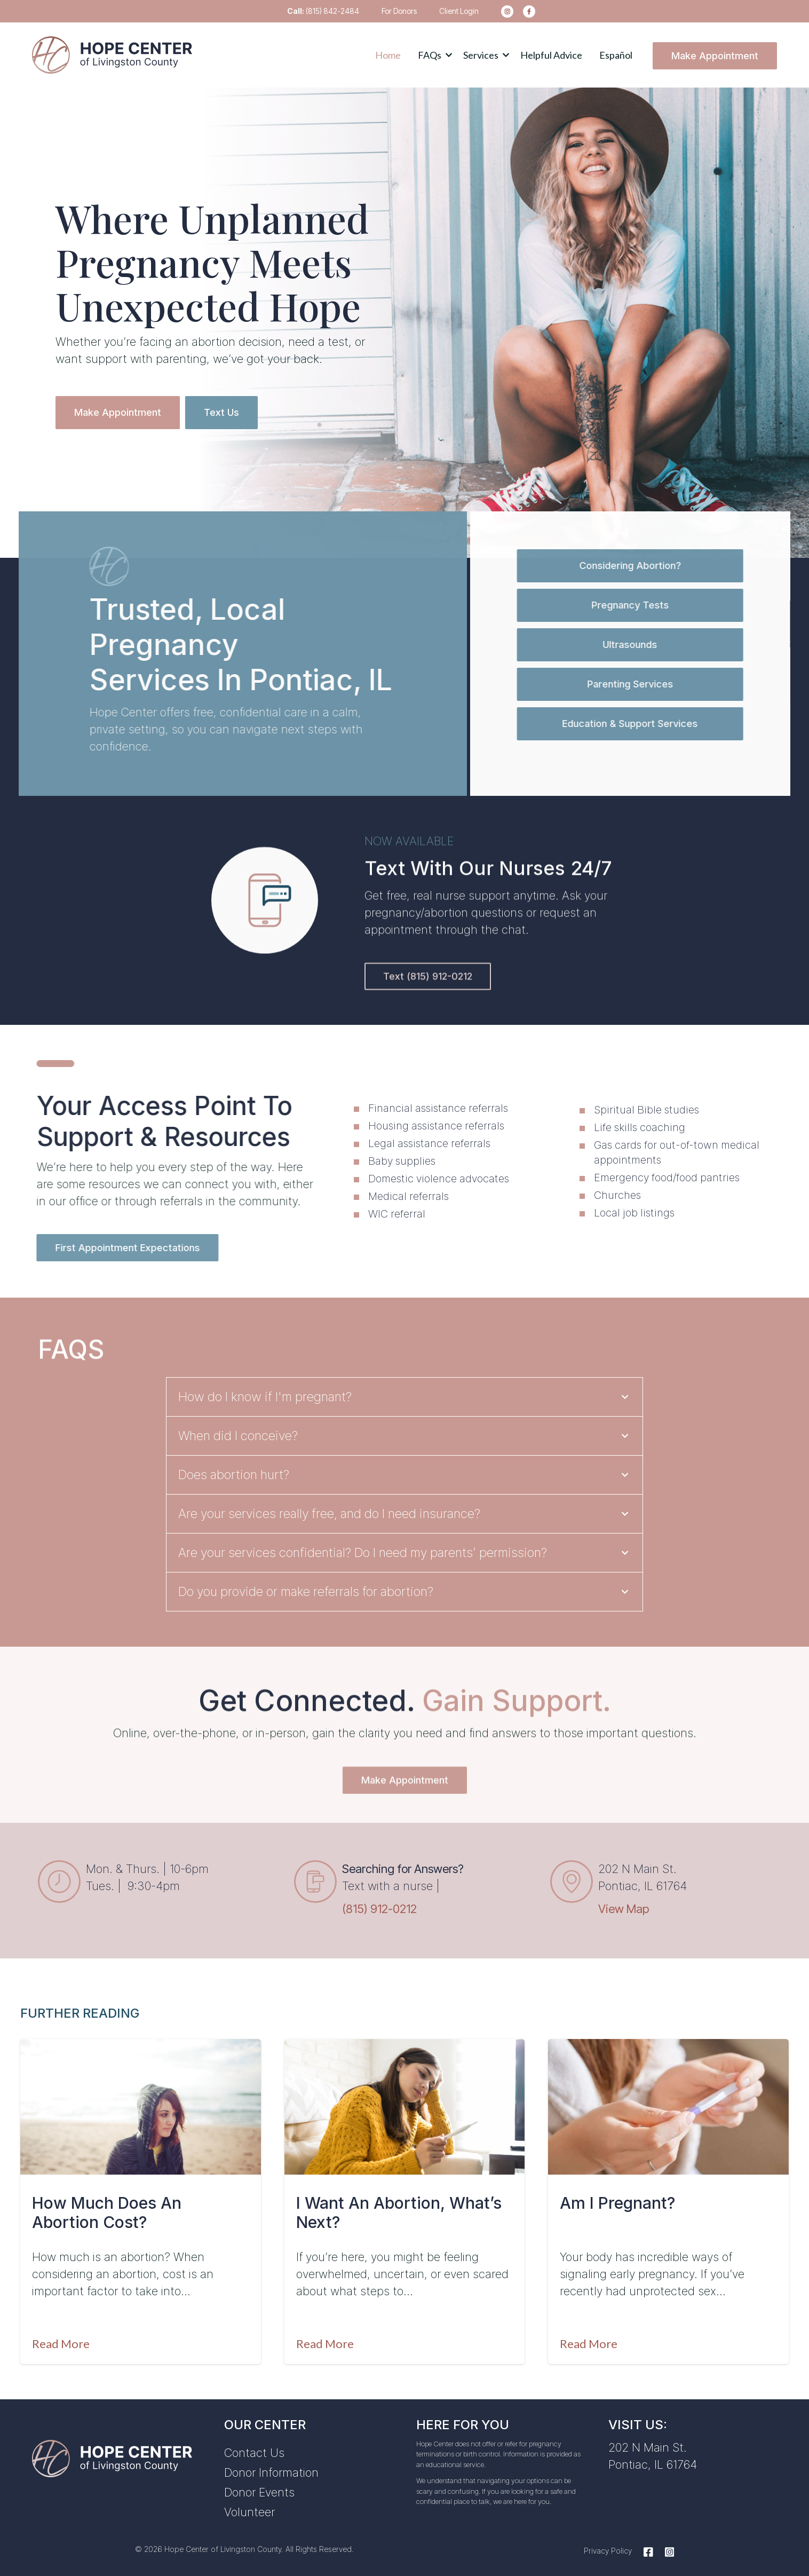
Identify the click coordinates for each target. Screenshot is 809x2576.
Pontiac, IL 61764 (652, 2459)
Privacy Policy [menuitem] (608, 2545)
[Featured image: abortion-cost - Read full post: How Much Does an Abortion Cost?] (140, 2101)
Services (480, 55)
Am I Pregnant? (617, 2197)
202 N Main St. (647, 2442)
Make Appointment (714, 55)
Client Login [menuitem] (459, 10)
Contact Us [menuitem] (254, 2447)
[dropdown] (432, 55)
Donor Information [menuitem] (271, 2467)
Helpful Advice (551, 55)
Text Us (221, 409)
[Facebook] (648, 2547)
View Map (623, 1904)
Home (388, 55)
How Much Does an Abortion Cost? (106, 2207)
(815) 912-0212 (379, 1904)
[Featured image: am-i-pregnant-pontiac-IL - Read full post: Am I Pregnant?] (668, 2101)
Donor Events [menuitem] (259, 2487)
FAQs (429, 55)
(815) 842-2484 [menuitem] (323, 10)
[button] (432, 55)
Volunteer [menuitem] (249, 2507)
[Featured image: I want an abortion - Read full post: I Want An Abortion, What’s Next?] (404, 2102)
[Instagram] (667, 2547)
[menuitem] (504, 11)
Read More (61, 2338)
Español (615, 55)
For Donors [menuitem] (399, 10)
